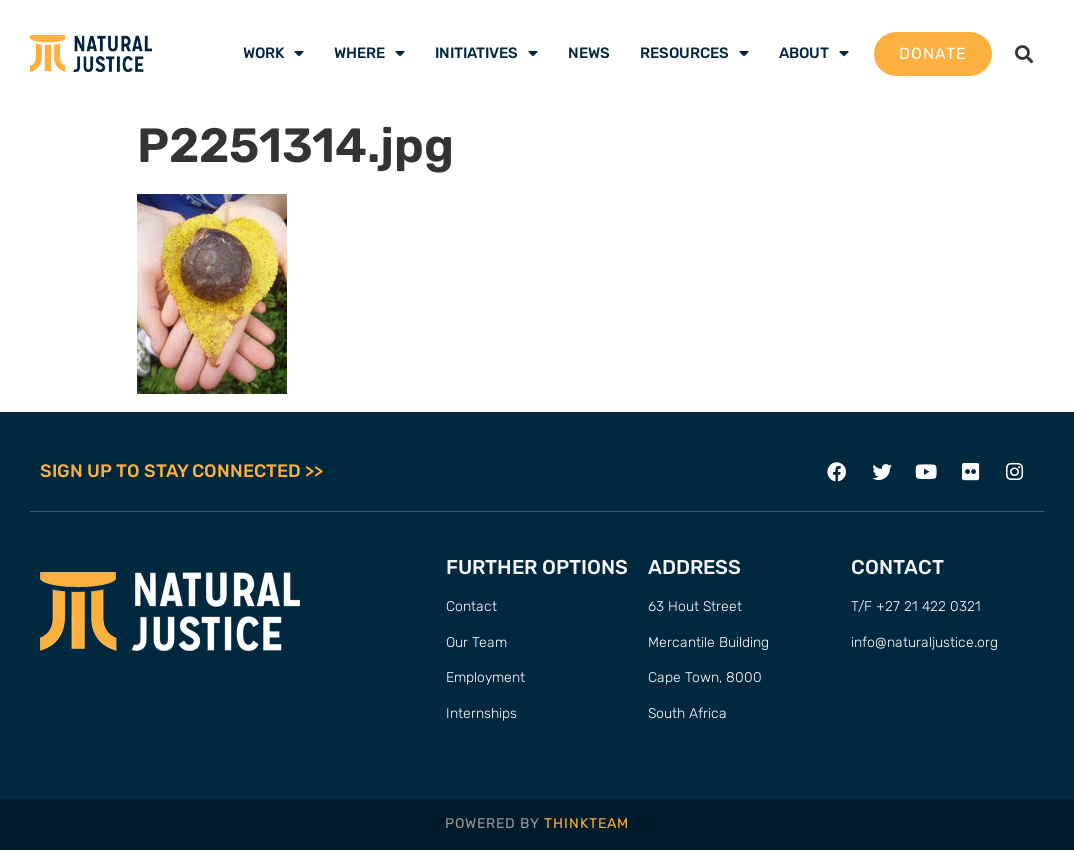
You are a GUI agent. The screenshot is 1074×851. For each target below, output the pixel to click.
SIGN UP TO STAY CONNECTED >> (181, 472)
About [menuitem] (814, 53)
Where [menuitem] (369, 53)
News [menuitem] (589, 53)
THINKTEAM (586, 824)
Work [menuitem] (273, 53)
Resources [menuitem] (694, 53)
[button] (1023, 53)
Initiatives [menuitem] (486, 53)
